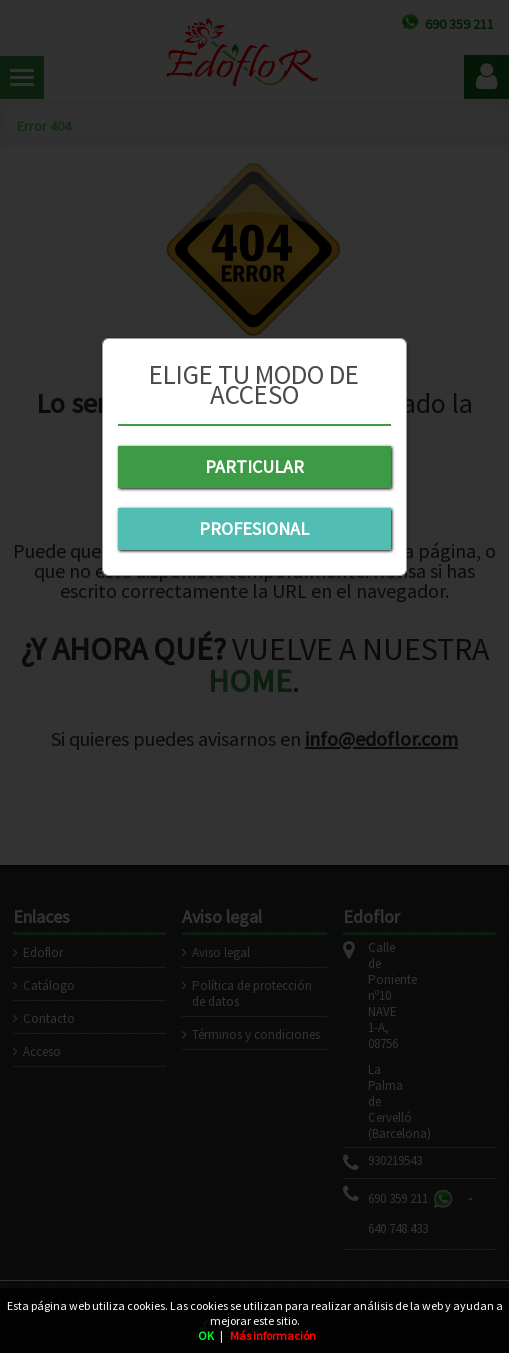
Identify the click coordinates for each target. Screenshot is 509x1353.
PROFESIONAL (254, 528)
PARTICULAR (254, 466)
